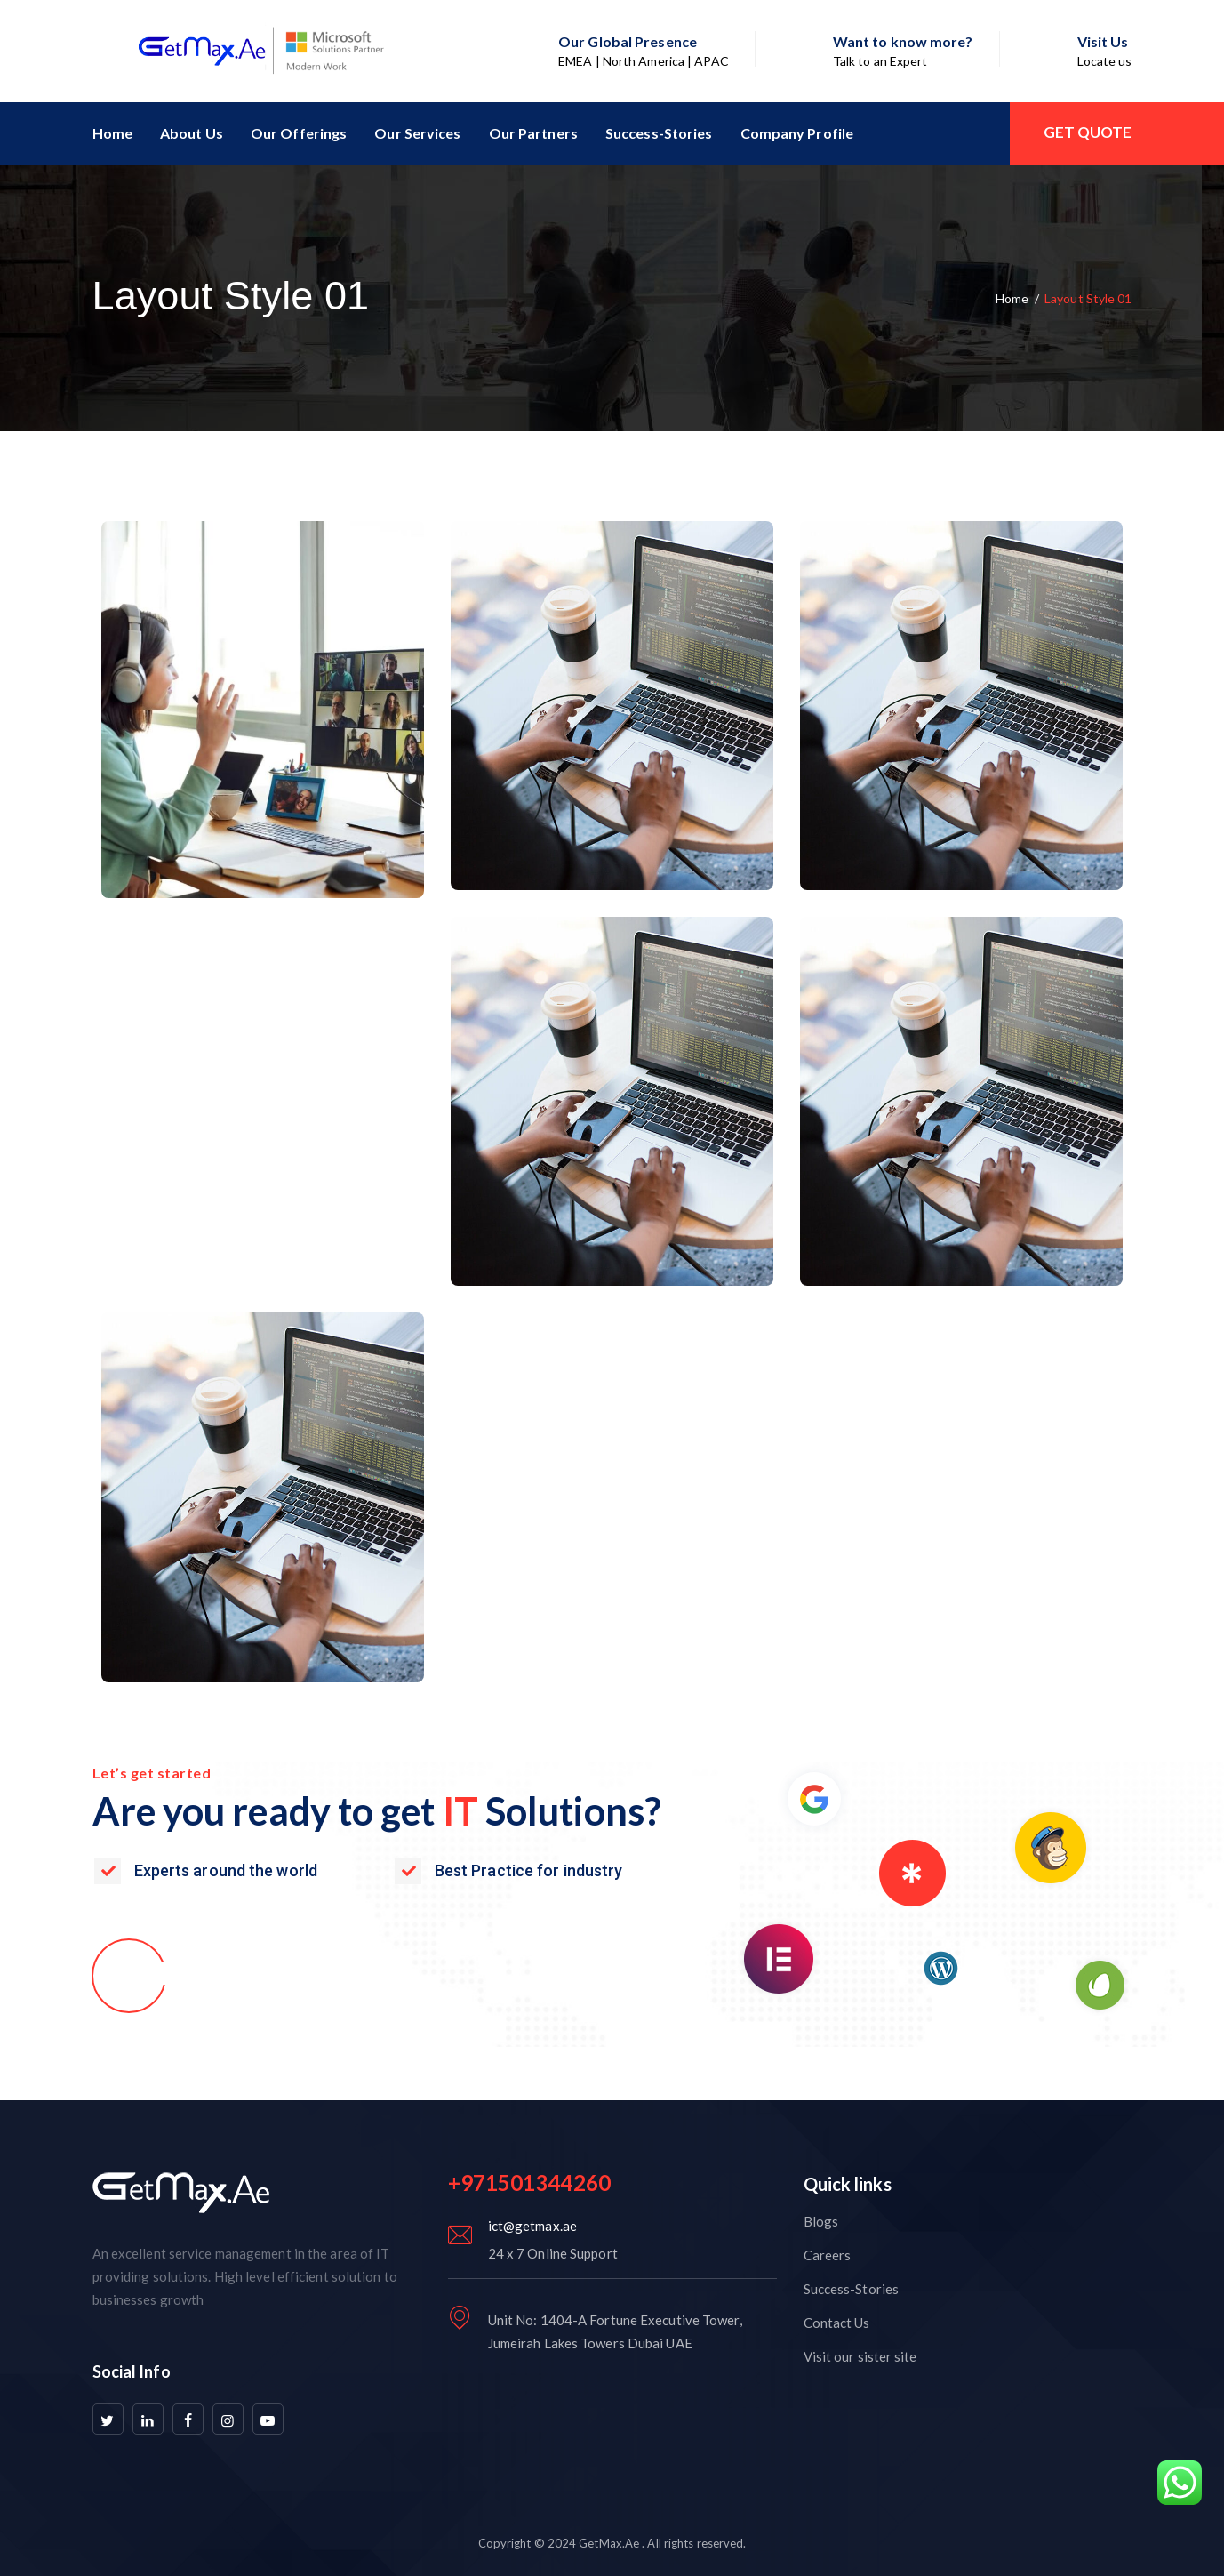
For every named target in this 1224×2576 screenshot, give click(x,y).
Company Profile (797, 132)
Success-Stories (659, 132)
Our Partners (533, 132)
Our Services (417, 132)
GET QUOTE (1088, 132)
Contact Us (837, 2323)
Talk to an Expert (880, 60)
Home (112, 132)
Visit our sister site (860, 2356)
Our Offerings (299, 132)
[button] (182, 1973)
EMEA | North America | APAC (643, 60)
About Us (191, 132)
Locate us (1104, 60)
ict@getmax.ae (532, 2226)
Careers (828, 2255)
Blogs (821, 2221)
